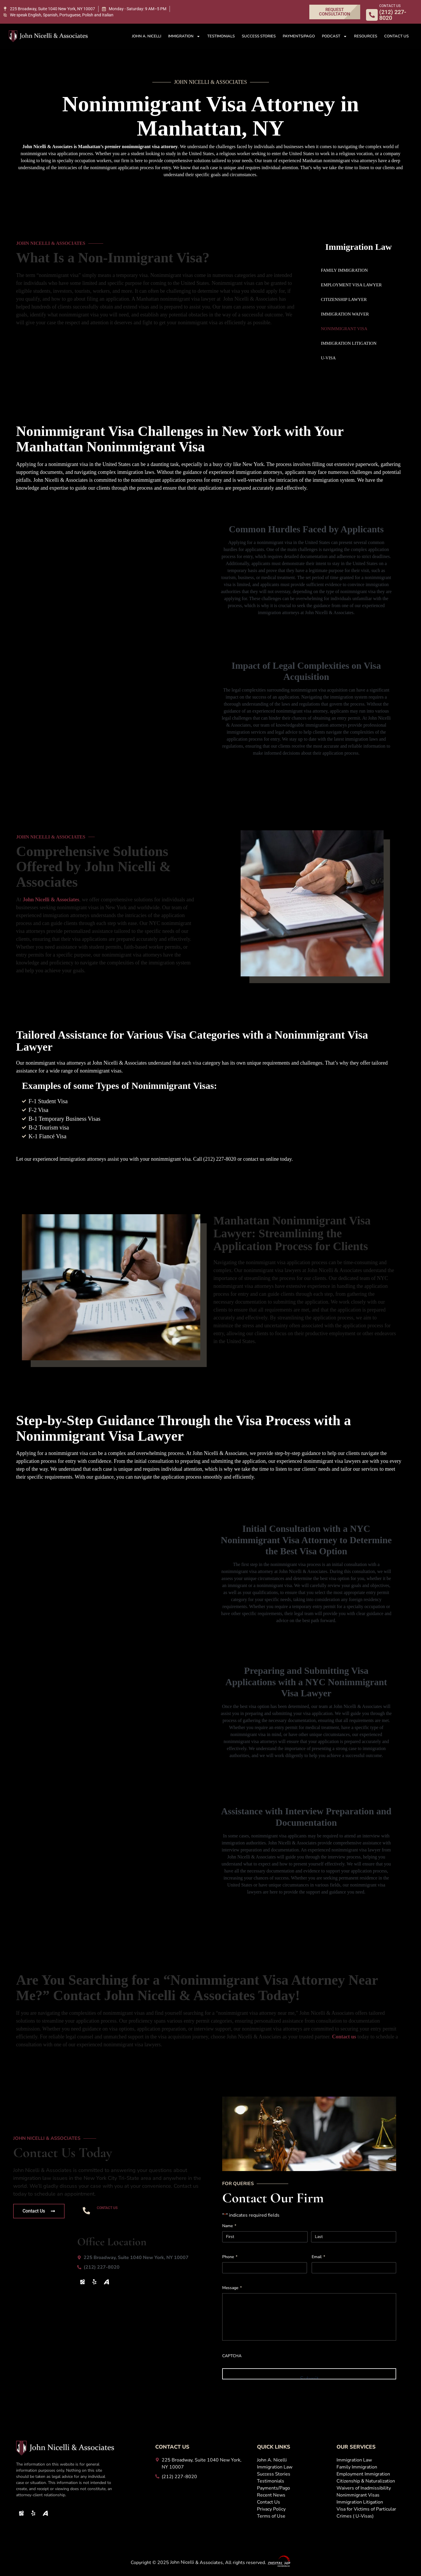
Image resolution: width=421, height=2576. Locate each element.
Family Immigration (344, 270)
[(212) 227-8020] (135, 2267)
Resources (365, 36)
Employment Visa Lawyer (351, 285)
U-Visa (328, 358)
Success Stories (259, 36)
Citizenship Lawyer (344, 299)
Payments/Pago (299, 36)
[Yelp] (94, 2282)
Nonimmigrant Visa (344, 328)
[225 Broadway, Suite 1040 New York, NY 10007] (49, 9)
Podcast (334, 36)
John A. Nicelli (146, 36)
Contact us (344, 2037)
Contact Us (396, 36)
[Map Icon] (82, 2282)
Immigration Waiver (345, 314)
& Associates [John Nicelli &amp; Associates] (51, 899)
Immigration (184, 36)
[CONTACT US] (372, 15)
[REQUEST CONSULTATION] (334, 12)
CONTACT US (390, 6)
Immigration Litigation (349, 343)
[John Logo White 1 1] (48, 36)
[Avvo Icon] (106, 2282)
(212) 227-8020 (122, 2215)
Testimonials (221, 36)
